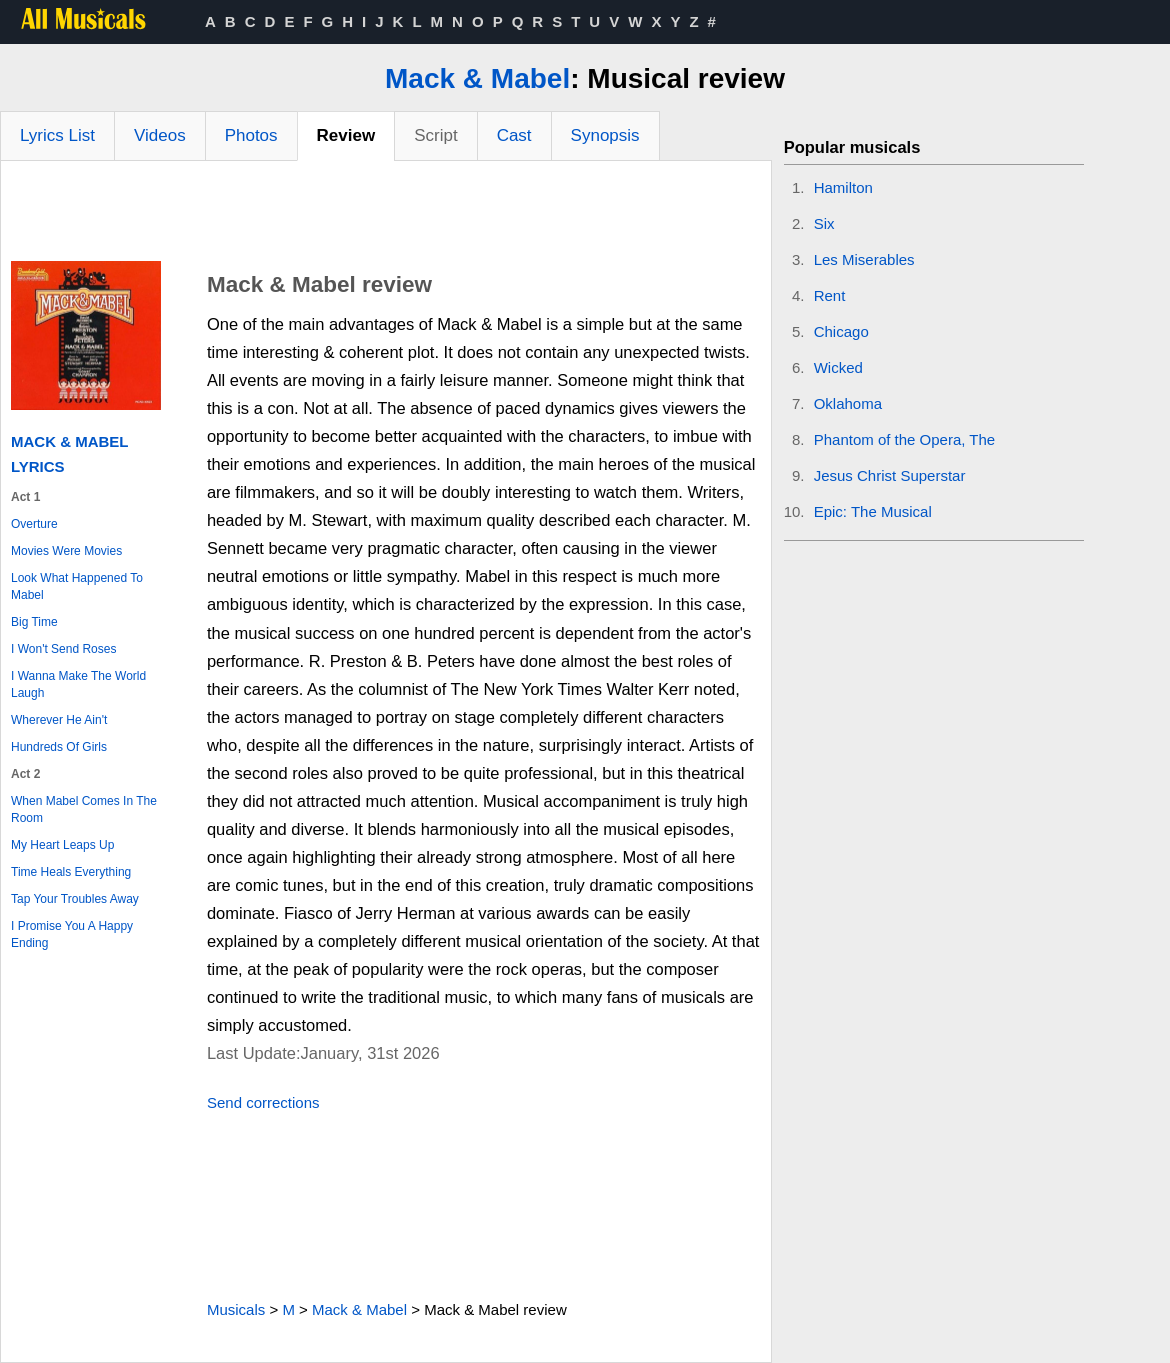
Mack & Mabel (477, 78)
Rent (830, 295)
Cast (514, 135)
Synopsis (605, 135)
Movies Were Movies (66, 551)
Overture (34, 524)
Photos (251, 135)
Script (435, 135)
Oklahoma (848, 403)
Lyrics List (57, 135)
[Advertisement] (386, 216)
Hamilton (843, 187)
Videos (160, 135)
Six (824, 223)
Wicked (838, 367)
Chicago (841, 331)
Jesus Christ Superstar (890, 475)
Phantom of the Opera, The (905, 439)
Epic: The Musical (873, 511)
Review (346, 135)
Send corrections (263, 1102)
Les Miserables (864, 259)
